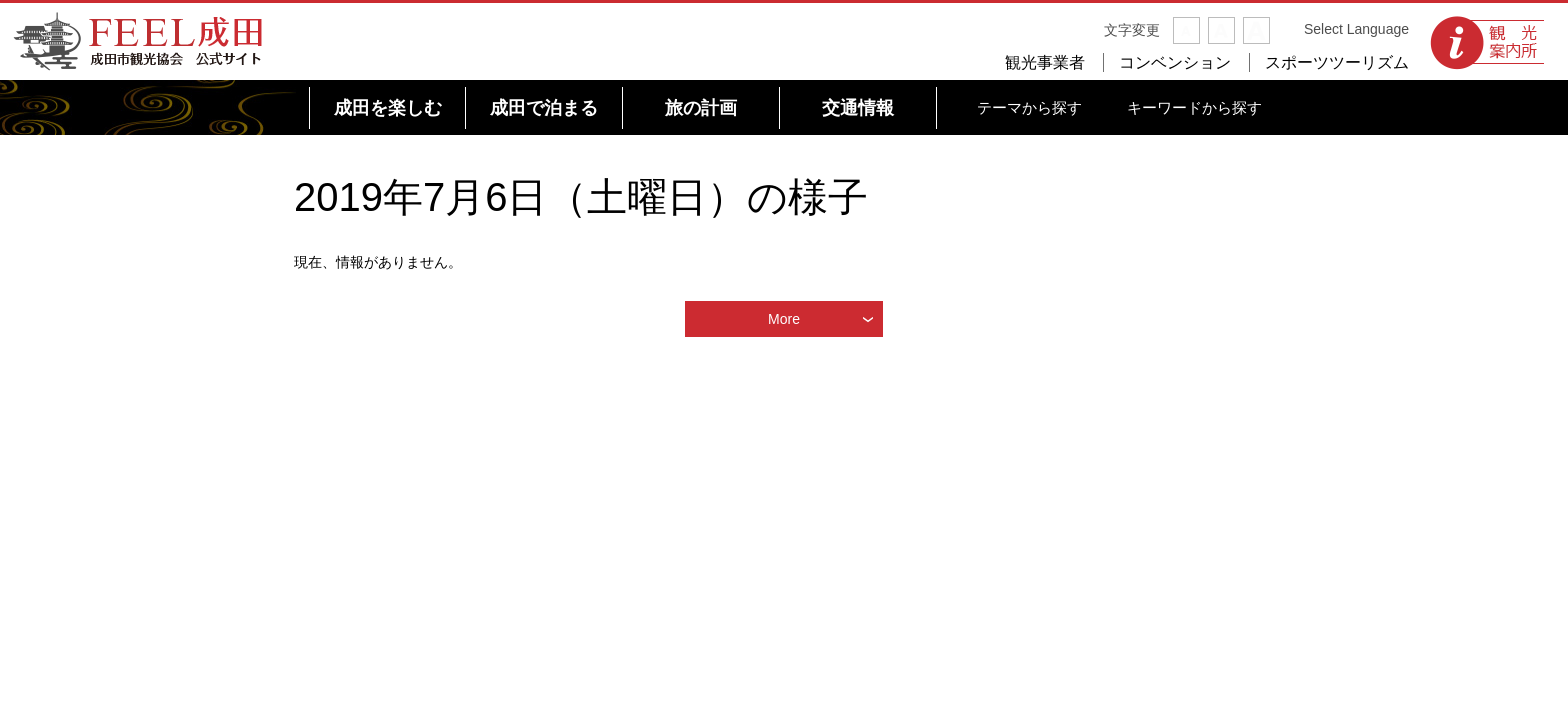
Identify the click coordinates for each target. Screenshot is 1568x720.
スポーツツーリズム (1337, 62)
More (784, 319)
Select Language (1356, 29)
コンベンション (1175, 62)
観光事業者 (1045, 62)
